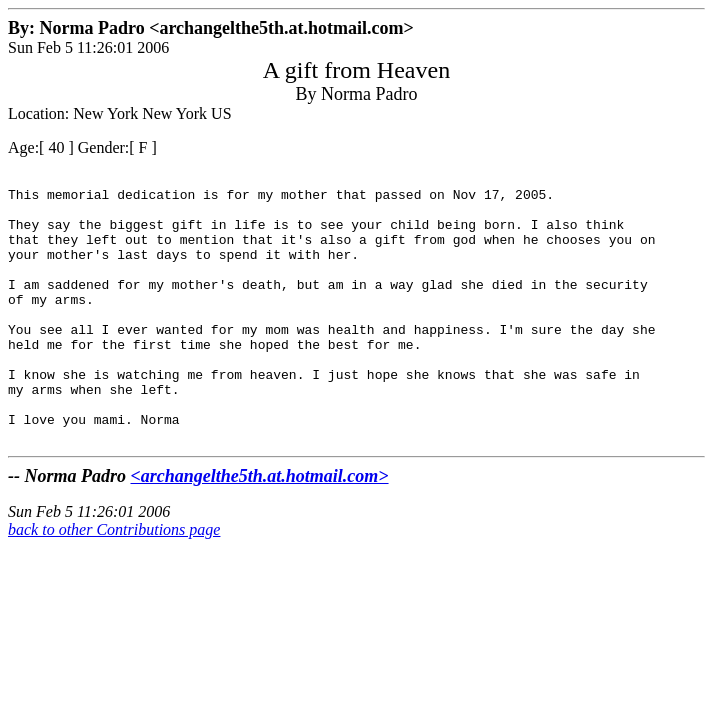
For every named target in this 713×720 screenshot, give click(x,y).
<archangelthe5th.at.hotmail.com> (260, 530)
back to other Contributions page (114, 583)
